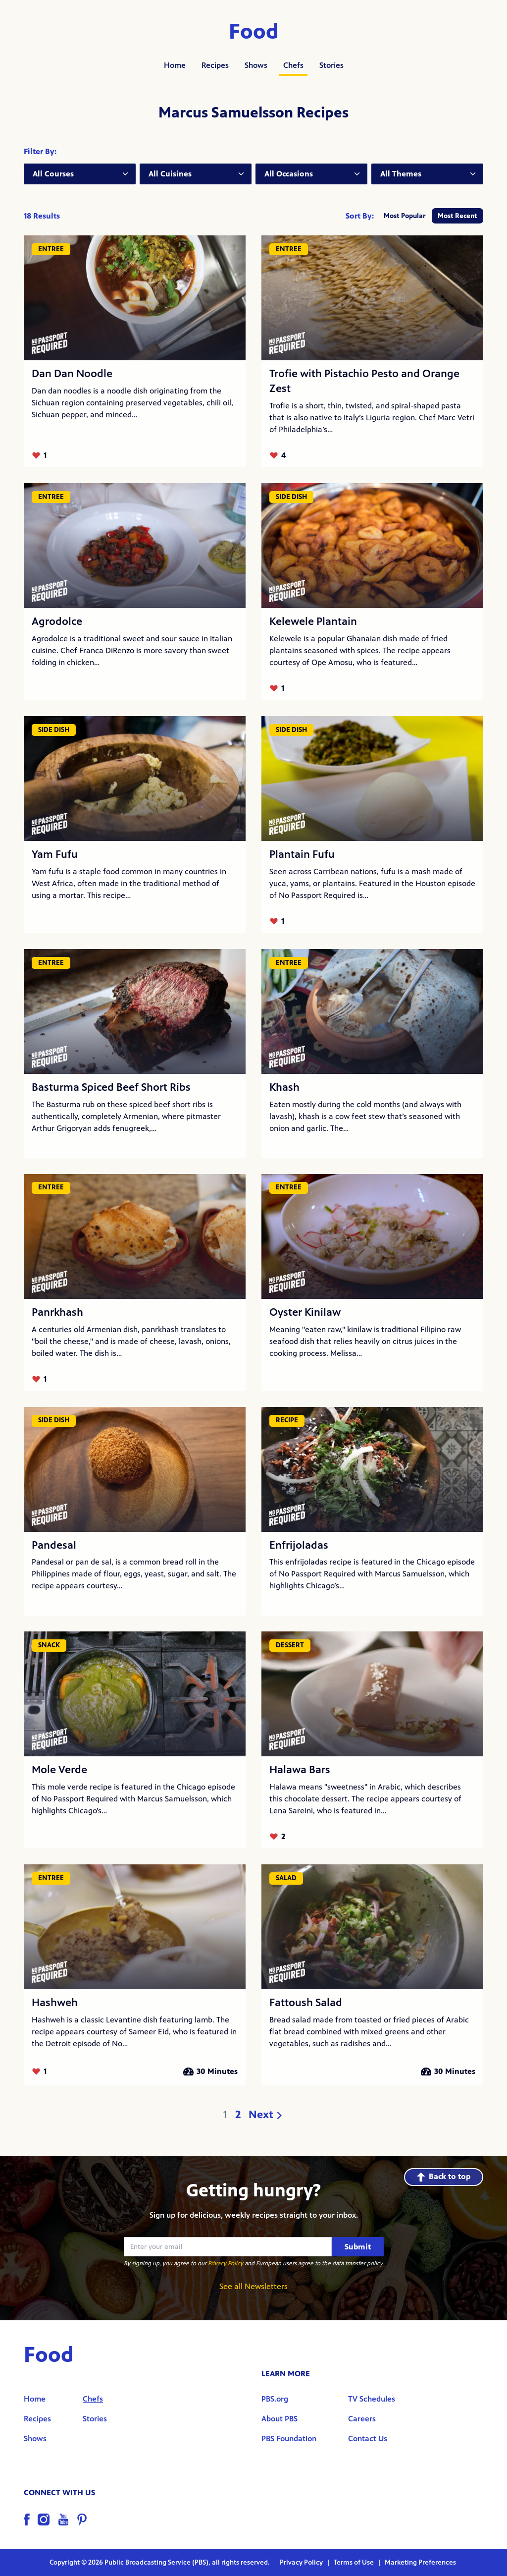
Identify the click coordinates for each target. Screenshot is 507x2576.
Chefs (293, 65)
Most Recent (457, 216)
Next (266, 2114)
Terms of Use (354, 2562)
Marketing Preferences (420, 2562)
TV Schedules (371, 2399)
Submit (358, 2246)
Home (175, 65)
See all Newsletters (253, 2286)
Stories (331, 65)
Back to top (443, 2176)
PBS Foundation (288, 2438)
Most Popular (405, 216)
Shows (256, 65)
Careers (362, 2418)
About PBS (279, 2418)
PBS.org (274, 2399)
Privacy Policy (225, 2263)
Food (254, 32)
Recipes (215, 65)
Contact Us (367, 2438)
